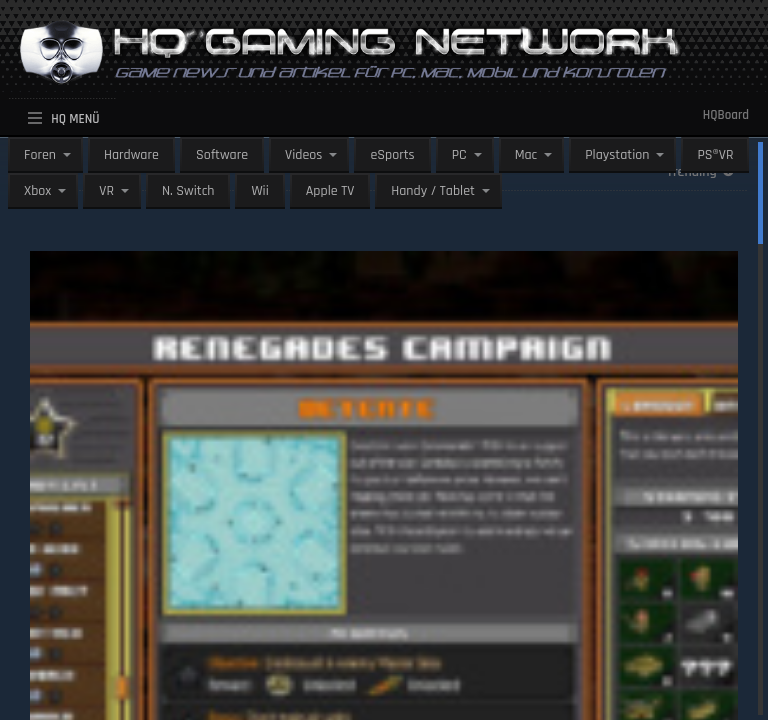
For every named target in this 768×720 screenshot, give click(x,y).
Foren (40, 155)
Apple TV (330, 191)
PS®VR (715, 155)
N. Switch (188, 191)
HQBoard (726, 115)
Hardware (131, 155)
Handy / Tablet (433, 191)
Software (222, 155)
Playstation (617, 155)
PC (459, 155)
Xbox (37, 191)
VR (106, 191)
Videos (303, 155)
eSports (392, 155)
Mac (526, 155)
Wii (259, 191)
